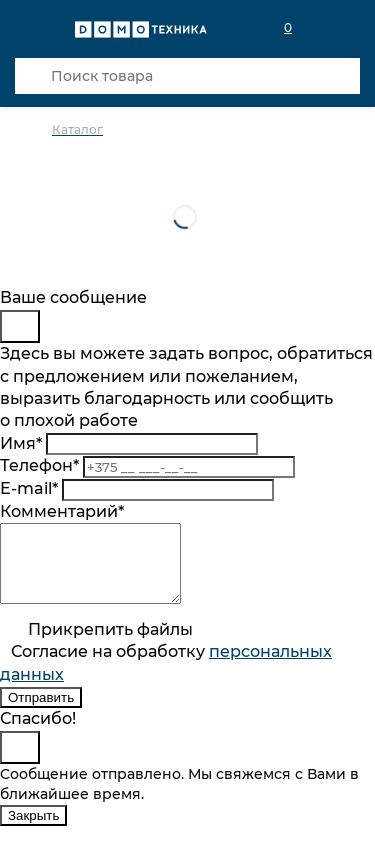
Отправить (41, 712)
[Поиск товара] (187, 76)
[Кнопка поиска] (33, 76)
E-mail (29, 488)
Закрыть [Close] (33, 830)
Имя (21, 443)
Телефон (39, 465)
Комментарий (62, 511)
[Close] (20, 326)
